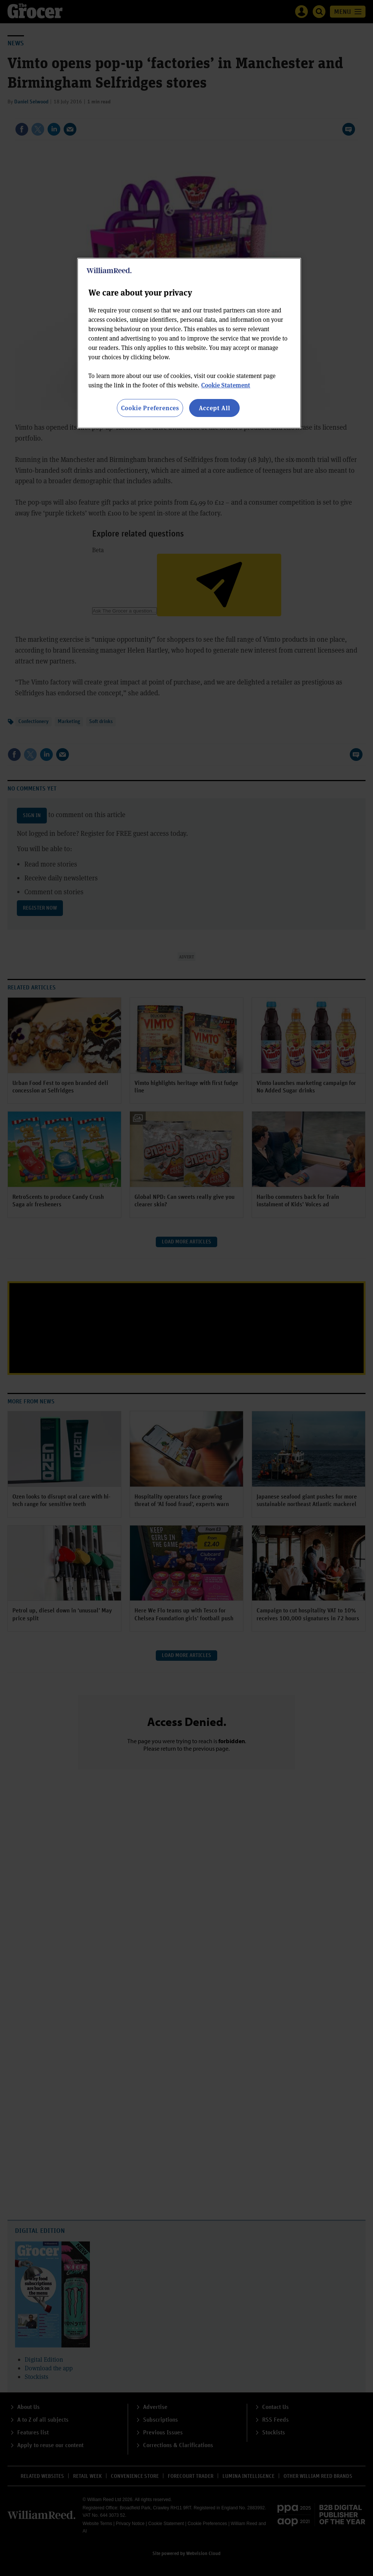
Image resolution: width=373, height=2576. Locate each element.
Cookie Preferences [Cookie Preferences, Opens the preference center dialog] (150, 407)
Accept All (214, 407)
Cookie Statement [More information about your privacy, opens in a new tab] (225, 385)
